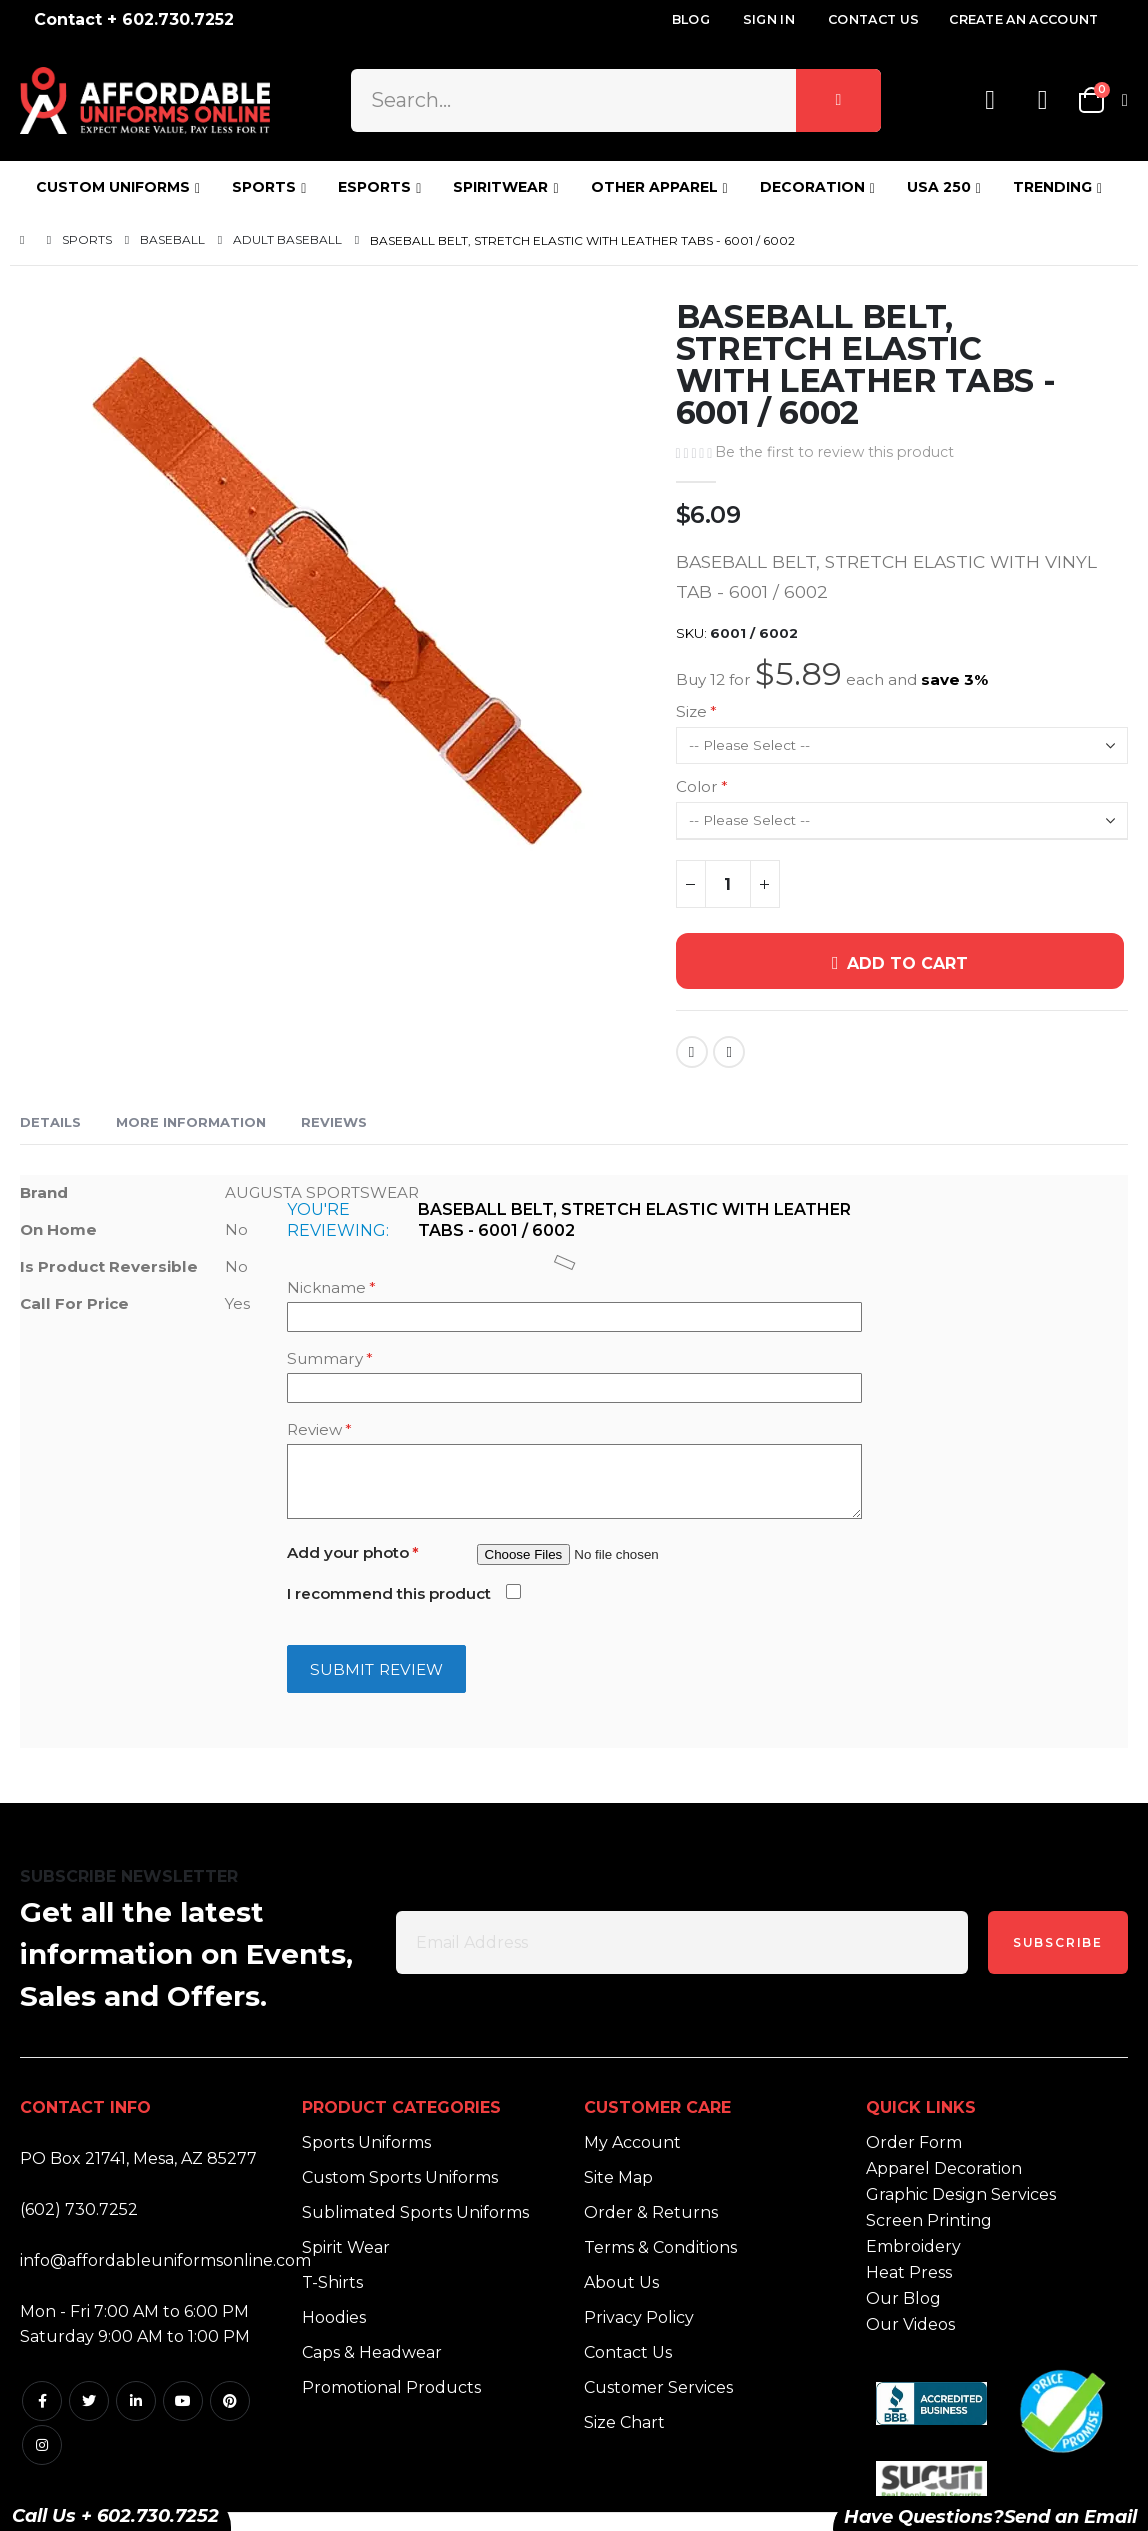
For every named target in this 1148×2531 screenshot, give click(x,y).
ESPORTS (374, 187)
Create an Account (1023, 19)
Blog (691, 19)
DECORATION (812, 187)
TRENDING (1052, 187)
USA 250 (939, 187)
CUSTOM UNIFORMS (113, 187)
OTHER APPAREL (654, 187)
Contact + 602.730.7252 (134, 19)
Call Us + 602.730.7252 (115, 2516)
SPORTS (264, 187)
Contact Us (873, 19)
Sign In (769, 19)
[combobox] (616, 100)
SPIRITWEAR (500, 187)
